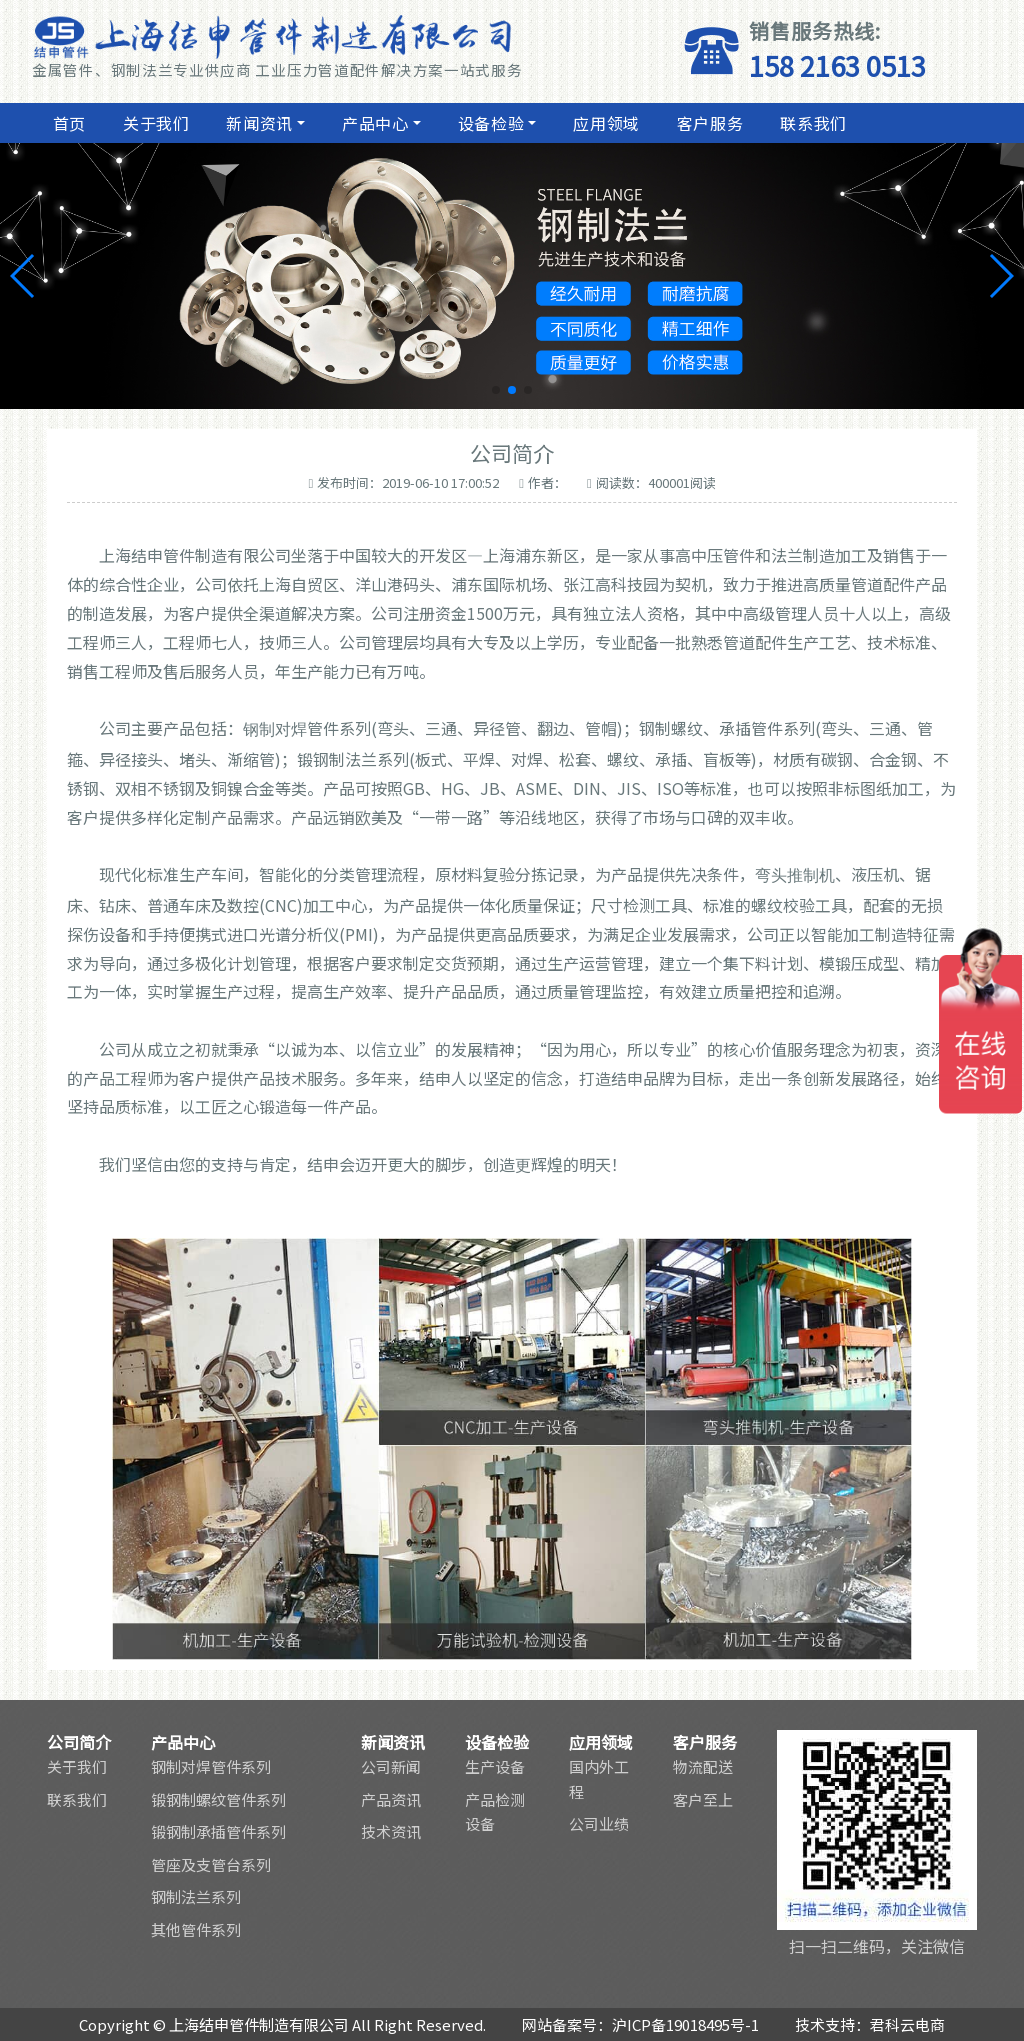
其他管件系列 (196, 1929)
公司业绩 (599, 1823)
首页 (67, 123)
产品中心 (373, 123)
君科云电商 (907, 2024)
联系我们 (811, 123)
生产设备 (495, 1766)
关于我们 (154, 123)
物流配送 (703, 1766)
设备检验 (489, 123)
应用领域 (604, 123)
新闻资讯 (258, 123)
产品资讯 (391, 1799)
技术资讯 (391, 1831)
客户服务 (708, 123)
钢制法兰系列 (196, 1896)
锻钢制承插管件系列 (218, 1831)
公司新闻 (391, 1766)
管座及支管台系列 (211, 1864)
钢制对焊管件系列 (211, 1766)
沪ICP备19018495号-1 (685, 2024)
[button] (496, 390)
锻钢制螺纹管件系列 (218, 1799)
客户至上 (703, 1799)
